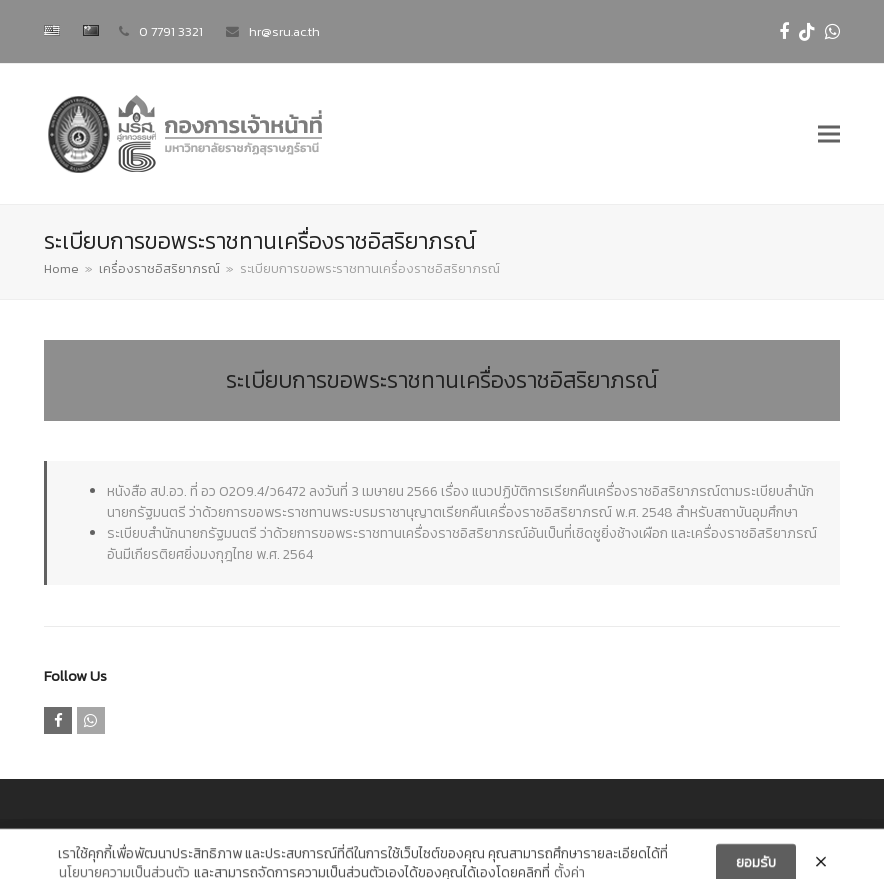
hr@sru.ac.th (284, 31)
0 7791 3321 (171, 31)
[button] (829, 134)
